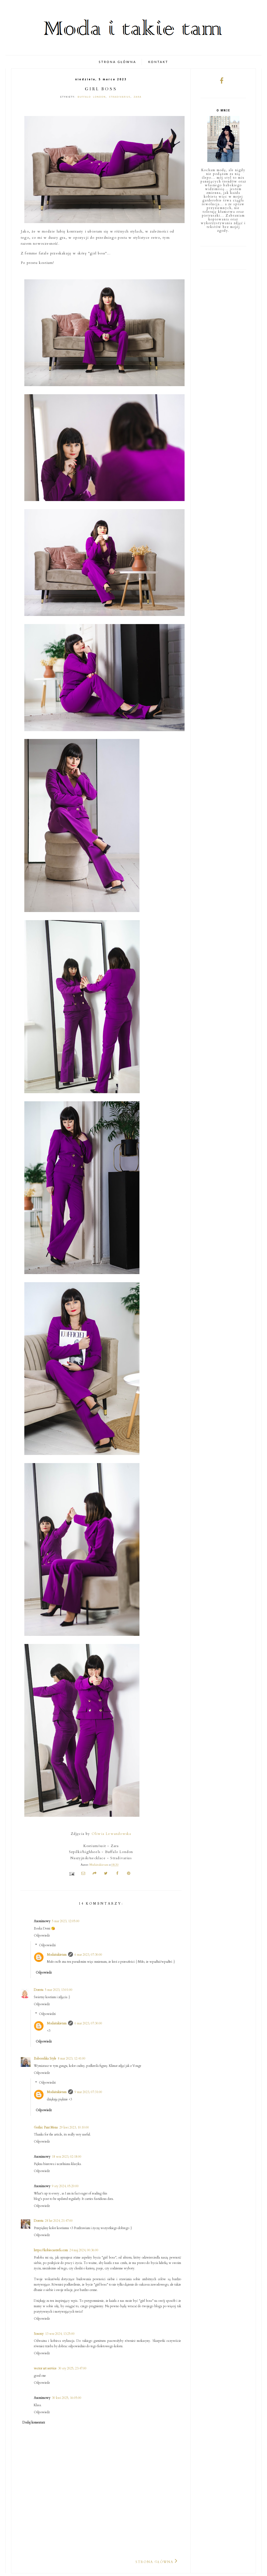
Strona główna (154, 2562)
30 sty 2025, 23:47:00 (72, 2368)
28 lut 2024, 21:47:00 (59, 2221)
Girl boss (101, 88)
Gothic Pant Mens (46, 2127)
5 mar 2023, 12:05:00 (65, 1921)
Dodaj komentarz (33, 2422)
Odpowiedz (42, 1935)
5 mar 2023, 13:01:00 (58, 1990)
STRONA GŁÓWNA (117, 62)
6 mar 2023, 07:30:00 (88, 1954)
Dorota (38, 1990)
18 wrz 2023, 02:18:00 (66, 2156)
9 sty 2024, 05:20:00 (65, 2186)
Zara (138, 96)
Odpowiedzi (47, 1945)
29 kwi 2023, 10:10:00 (74, 2127)
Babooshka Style (45, 2058)
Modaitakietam (56, 1954)
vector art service (45, 2368)
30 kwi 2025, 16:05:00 (66, 2398)
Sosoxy (39, 2334)
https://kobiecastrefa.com (51, 2250)
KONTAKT (158, 62)
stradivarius (120, 96)
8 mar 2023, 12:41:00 (71, 2058)
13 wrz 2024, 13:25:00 (60, 2334)
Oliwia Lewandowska (111, 1833)
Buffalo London (92, 96)
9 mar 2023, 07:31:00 (88, 2092)
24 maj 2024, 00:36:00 (83, 2250)
